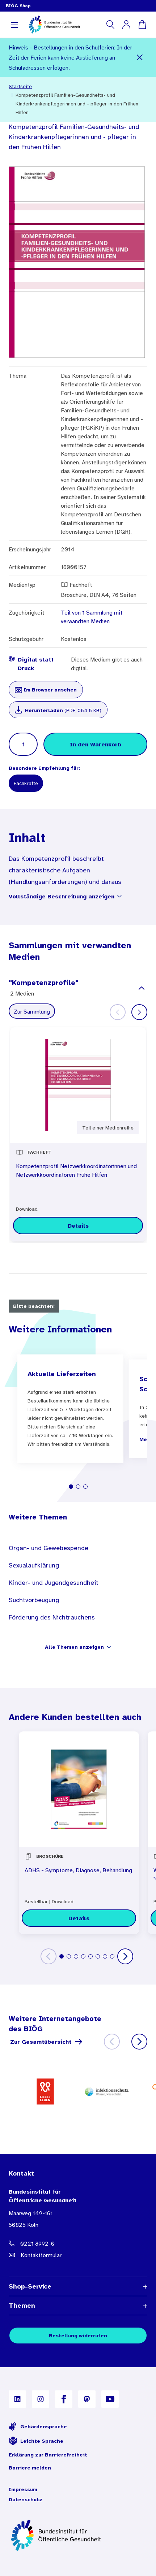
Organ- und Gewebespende (48, 1548)
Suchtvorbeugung (34, 1600)
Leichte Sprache (36, 2441)
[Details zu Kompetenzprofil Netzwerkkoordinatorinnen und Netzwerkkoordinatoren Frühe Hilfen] (78, 1225)
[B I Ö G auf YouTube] (110, 2399)
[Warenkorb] (142, 24)
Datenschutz (25, 2499)
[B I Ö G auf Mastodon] (87, 2399)
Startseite (20, 86)
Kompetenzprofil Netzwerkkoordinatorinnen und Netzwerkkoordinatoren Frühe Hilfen (76, 1170)
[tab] (71, 1486)
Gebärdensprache (38, 2426)
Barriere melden (30, 2467)
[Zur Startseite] (78, 2535)
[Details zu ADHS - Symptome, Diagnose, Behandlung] (79, 1918)
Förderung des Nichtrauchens (52, 1617)
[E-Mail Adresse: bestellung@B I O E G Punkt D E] (78, 2255)
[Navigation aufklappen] (14, 25)
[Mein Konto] (126, 24)
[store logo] (55, 24)
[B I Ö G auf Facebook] (63, 2399)
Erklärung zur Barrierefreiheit (48, 2454)
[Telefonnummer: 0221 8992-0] (78, 2243)
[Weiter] (139, 1012)
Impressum (23, 2489)
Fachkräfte (26, 783)
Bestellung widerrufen (78, 2335)
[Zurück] (48, 1956)
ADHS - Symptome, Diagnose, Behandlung (78, 1870)
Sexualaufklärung (34, 1565)
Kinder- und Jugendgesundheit (53, 1582)
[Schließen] (139, 57)
